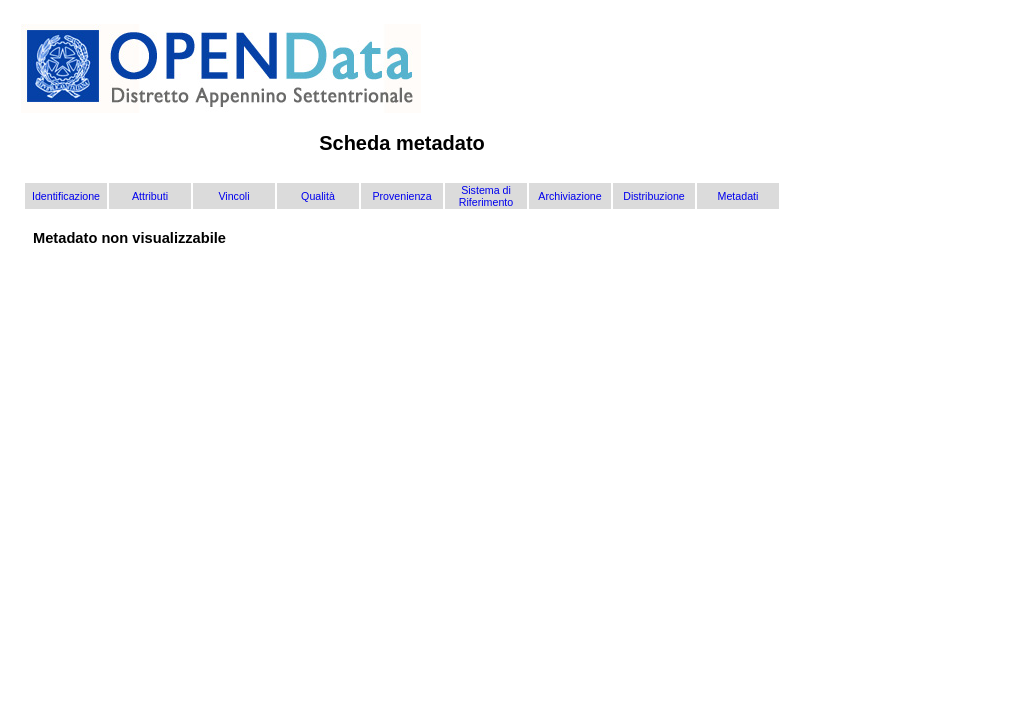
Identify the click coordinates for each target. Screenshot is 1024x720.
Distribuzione (654, 196)
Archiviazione (569, 196)
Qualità (318, 196)
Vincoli (233, 196)
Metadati (738, 196)
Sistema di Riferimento (486, 196)
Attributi (150, 196)
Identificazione (66, 196)
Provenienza (401, 196)
